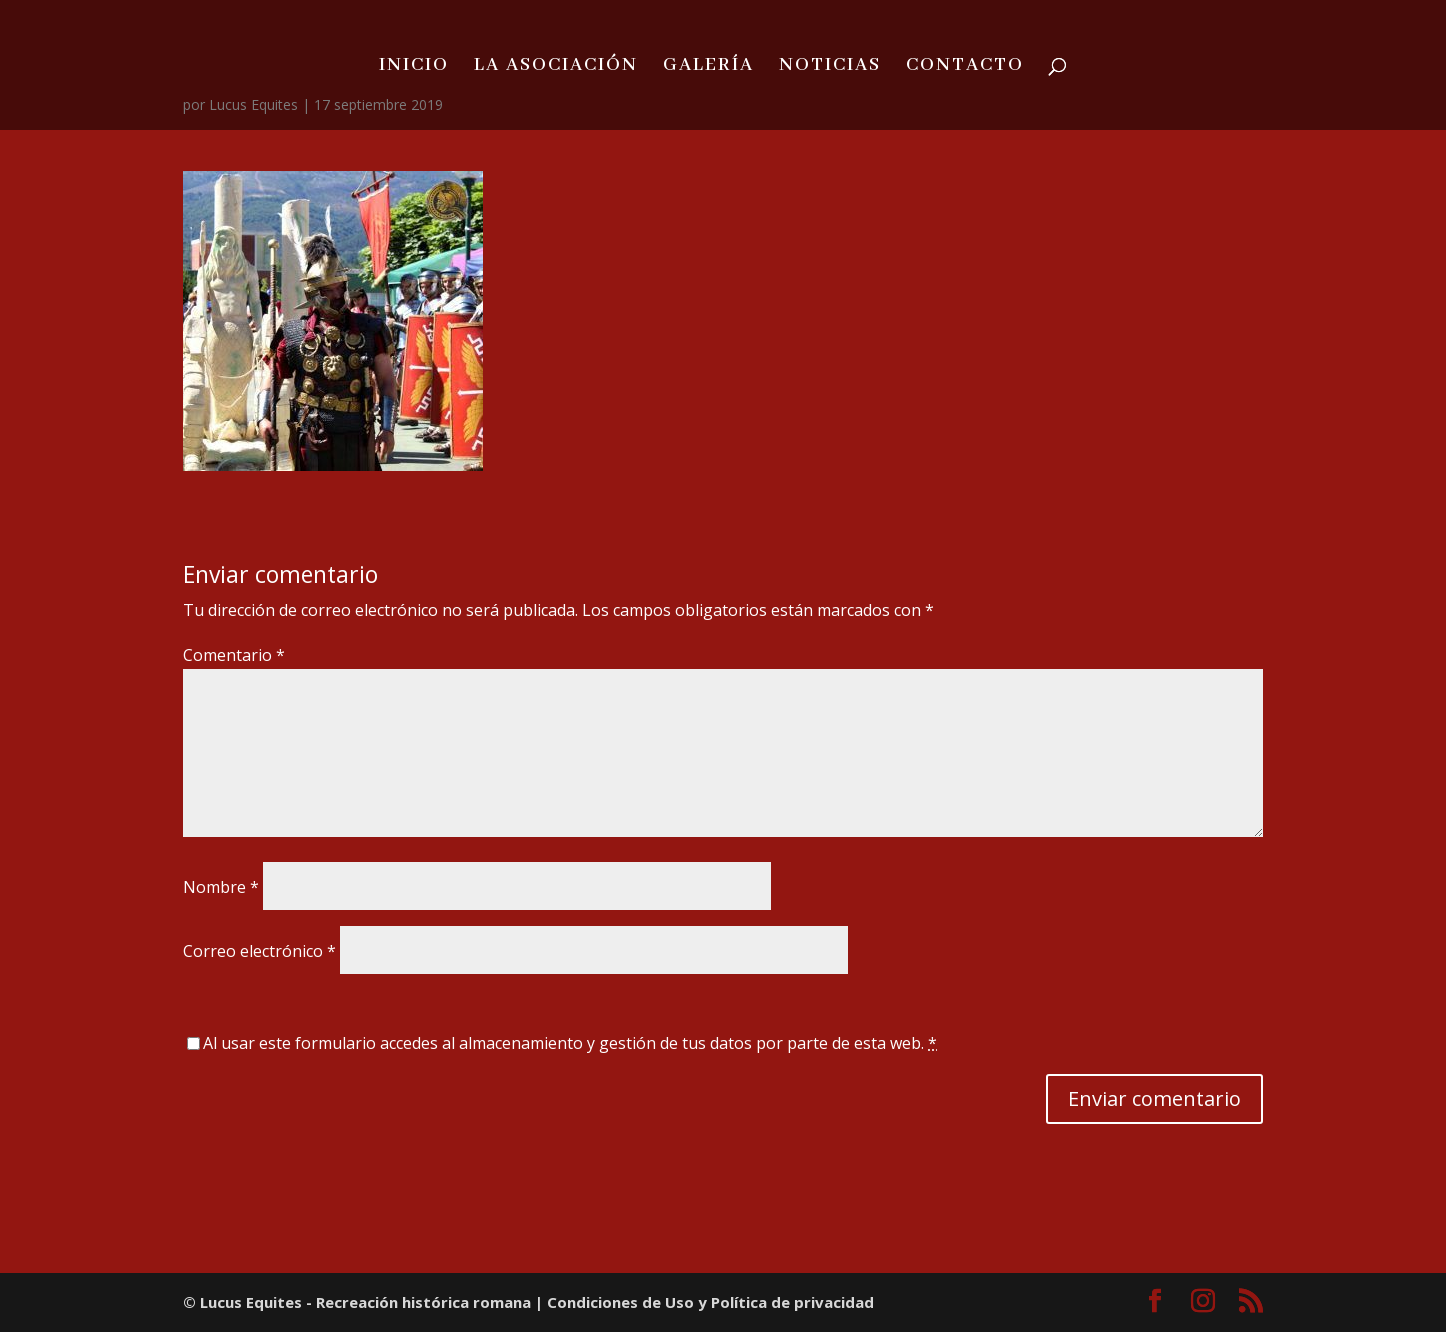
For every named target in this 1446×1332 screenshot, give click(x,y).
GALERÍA (708, 67)
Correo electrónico (259, 951)
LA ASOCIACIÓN (556, 67)
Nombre (221, 887)
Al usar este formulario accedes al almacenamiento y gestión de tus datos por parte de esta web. (570, 1043)
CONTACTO (965, 67)
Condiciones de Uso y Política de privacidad (710, 1302)
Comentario (234, 655)
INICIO (414, 67)
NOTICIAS (830, 67)
